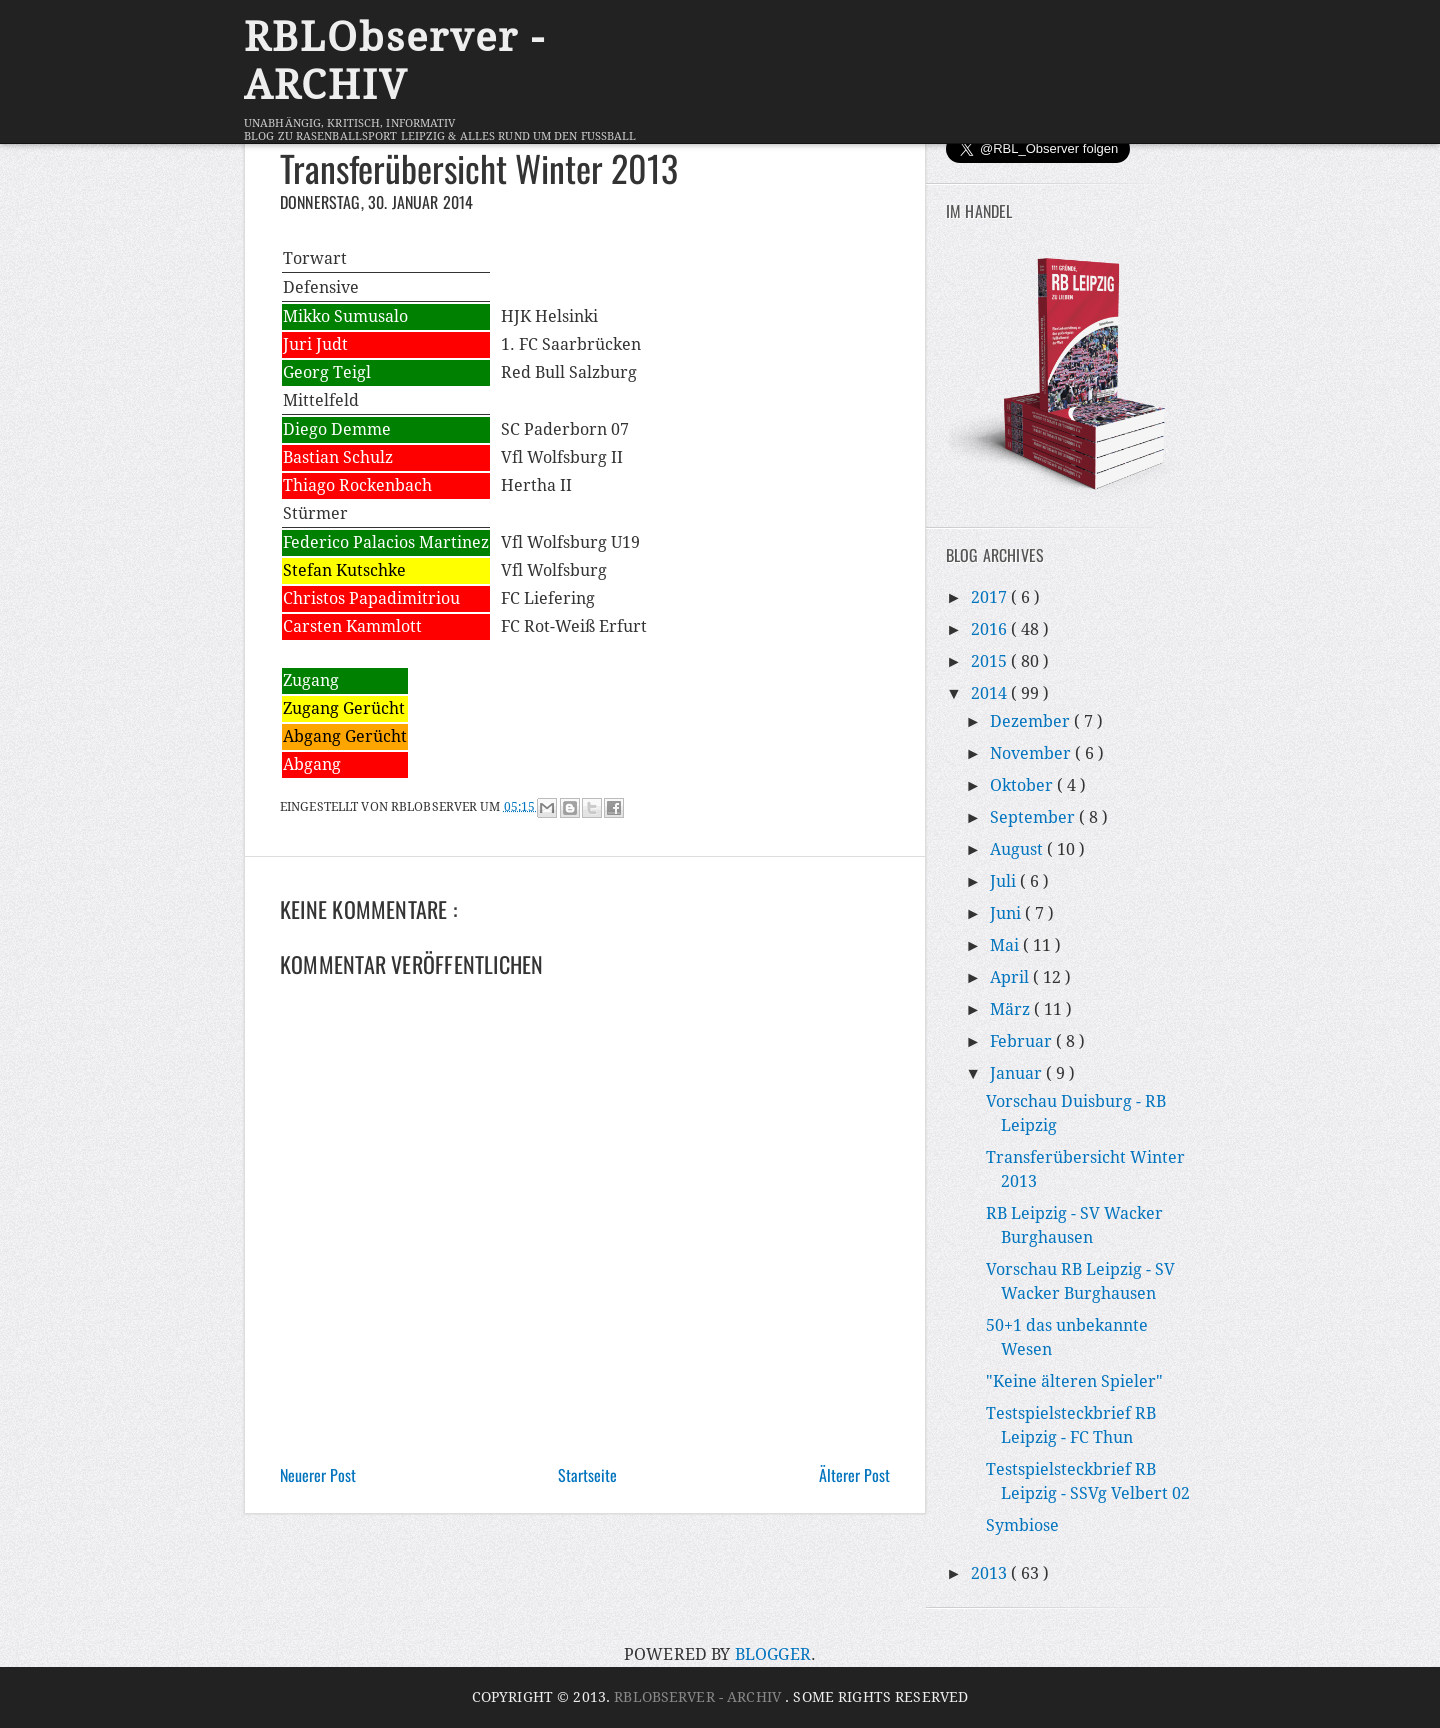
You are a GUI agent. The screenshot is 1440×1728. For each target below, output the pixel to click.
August (1018, 849)
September (1034, 817)
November (1032, 753)
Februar (1023, 1041)
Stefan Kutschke (344, 570)
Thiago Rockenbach (357, 485)
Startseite (587, 1475)
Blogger (773, 1654)
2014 (991, 693)
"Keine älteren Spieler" (1074, 1381)
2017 (991, 597)
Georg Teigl (327, 372)
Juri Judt (315, 344)
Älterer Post (854, 1475)
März (1012, 1009)
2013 (991, 1573)
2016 (991, 629)
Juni (1007, 913)
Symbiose (1022, 1525)
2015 (991, 661)
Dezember (1032, 721)
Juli (1005, 881)
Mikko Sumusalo (345, 316)
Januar (1018, 1073)
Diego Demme (337, 429)
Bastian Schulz (338, 457)
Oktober (1023, 785)
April (1011, 977)
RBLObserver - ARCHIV (394, 61)
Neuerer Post (318, 1475)
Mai (1006, 945)
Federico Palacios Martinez (386, 542)
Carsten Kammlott (352, 626)
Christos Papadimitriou (371, 598)
